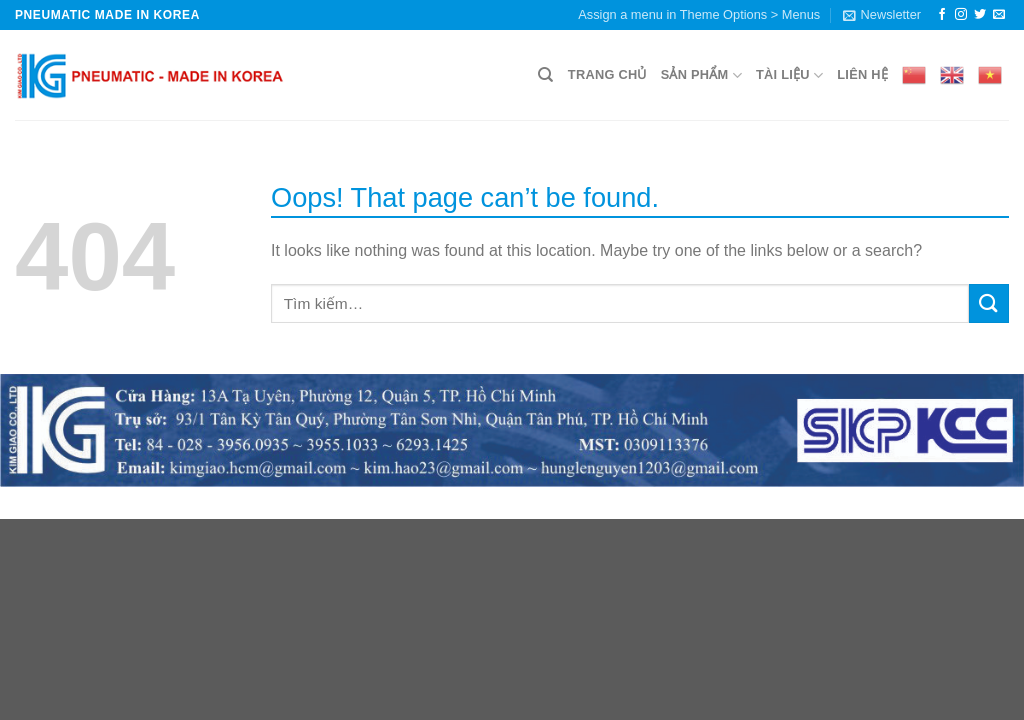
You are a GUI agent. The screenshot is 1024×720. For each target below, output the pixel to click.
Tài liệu (789, 75)
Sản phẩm (701, 75)
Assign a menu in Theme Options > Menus (699, 14)
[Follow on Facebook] (942, 15)
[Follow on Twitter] (980, 15)
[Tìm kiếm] (545, 75)
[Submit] (989, 303)
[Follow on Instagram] (961, 15)
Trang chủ (607, 74)
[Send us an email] (999, 15)
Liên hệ (862, 74)
